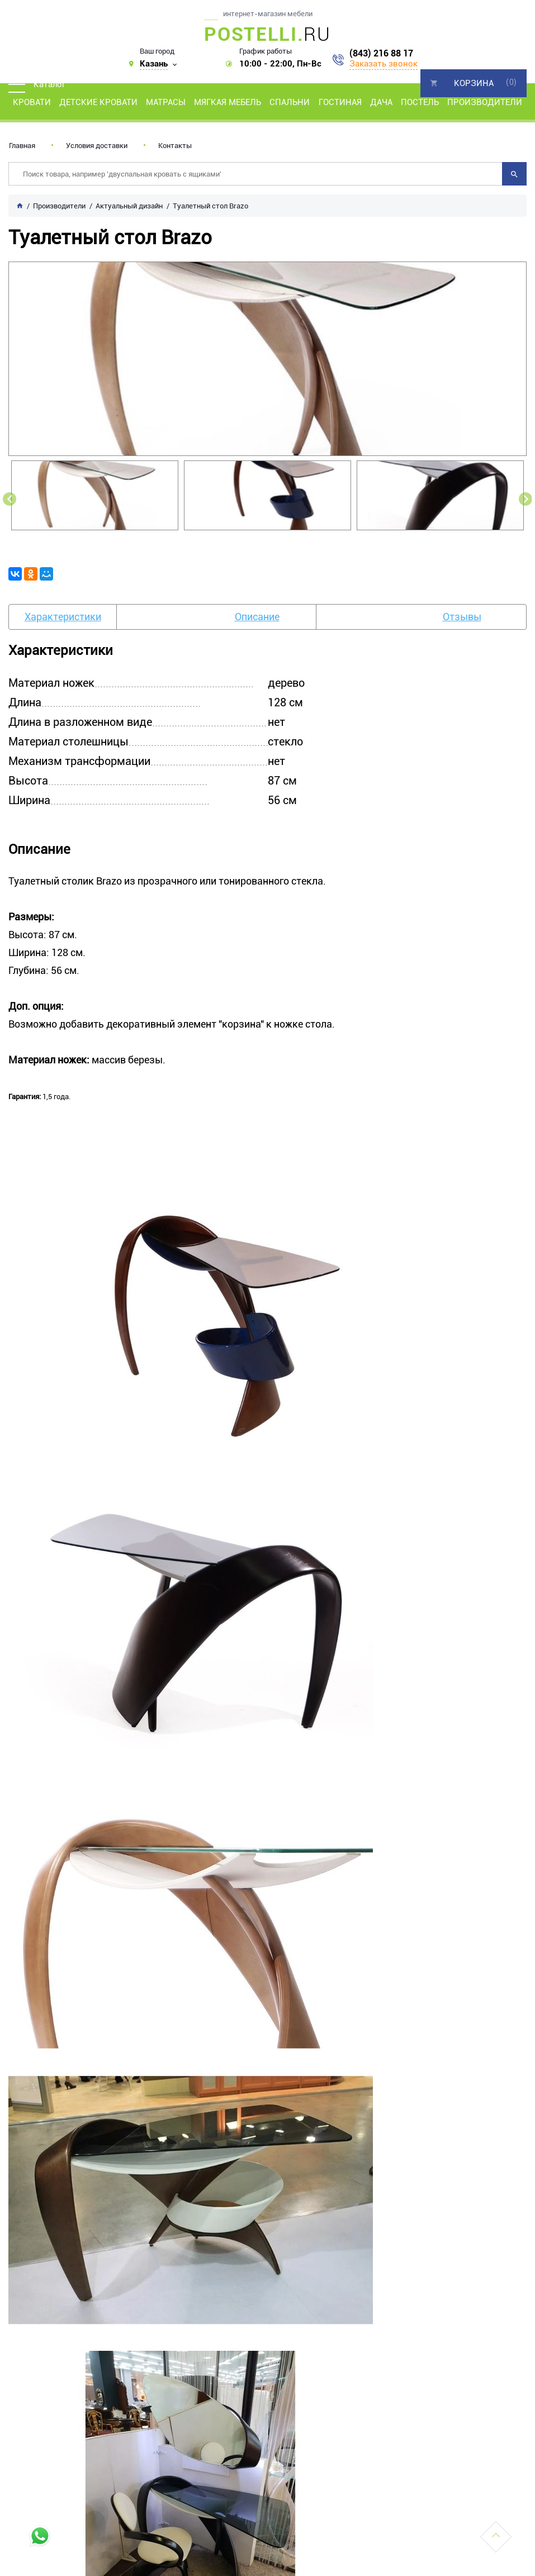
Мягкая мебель (227, 102)
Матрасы (166, 102)
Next (525, 499)
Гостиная (340, 102)
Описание (257, 616)
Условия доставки (96, 145)
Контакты (175, 145)
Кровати (32, 102)
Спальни (289, 102)
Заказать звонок (383, 64)
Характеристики (63, 616)
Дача (381, 102)
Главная (22, 145)
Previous (9, 499)
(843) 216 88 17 (381, 54)
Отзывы (462, 616)
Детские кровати (98, 102)
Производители (484, 102)
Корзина (474, 83)
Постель (420, 102)
